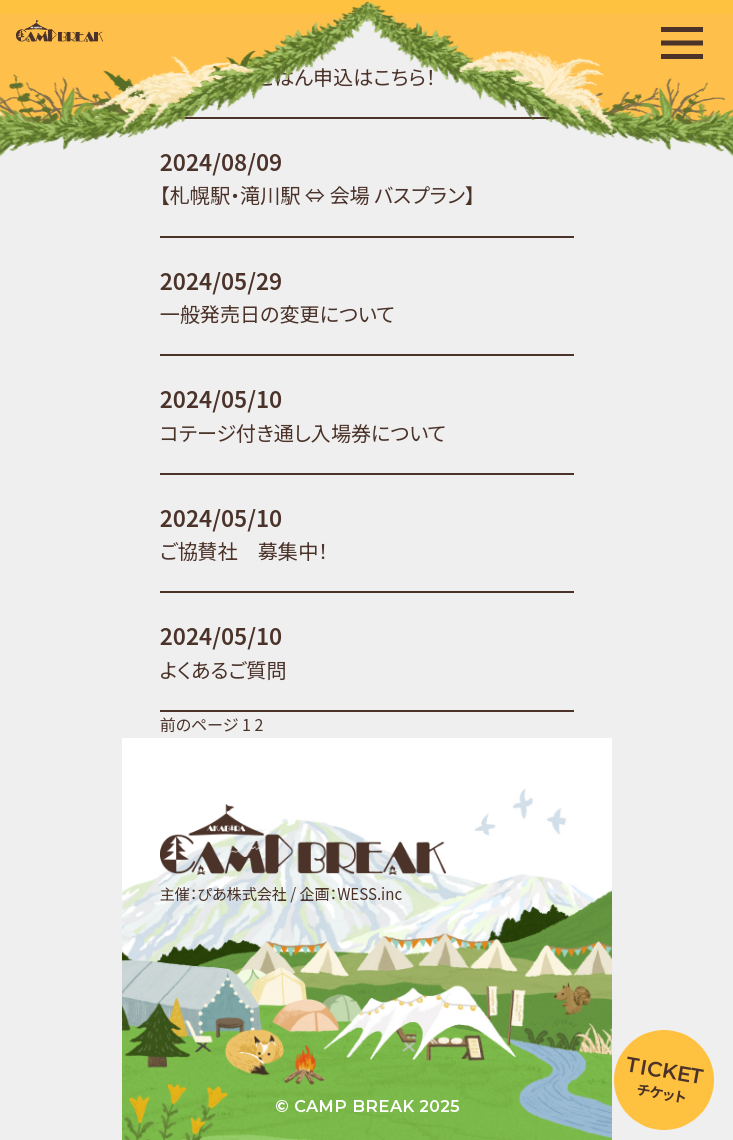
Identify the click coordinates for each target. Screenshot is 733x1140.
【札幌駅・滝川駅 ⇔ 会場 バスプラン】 (316, 194)
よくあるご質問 (222, 669)
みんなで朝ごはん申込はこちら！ (297, 76)
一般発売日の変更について (276, 313)
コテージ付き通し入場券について (302, 432)
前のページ (198, 724)
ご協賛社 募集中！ (243, 550)
